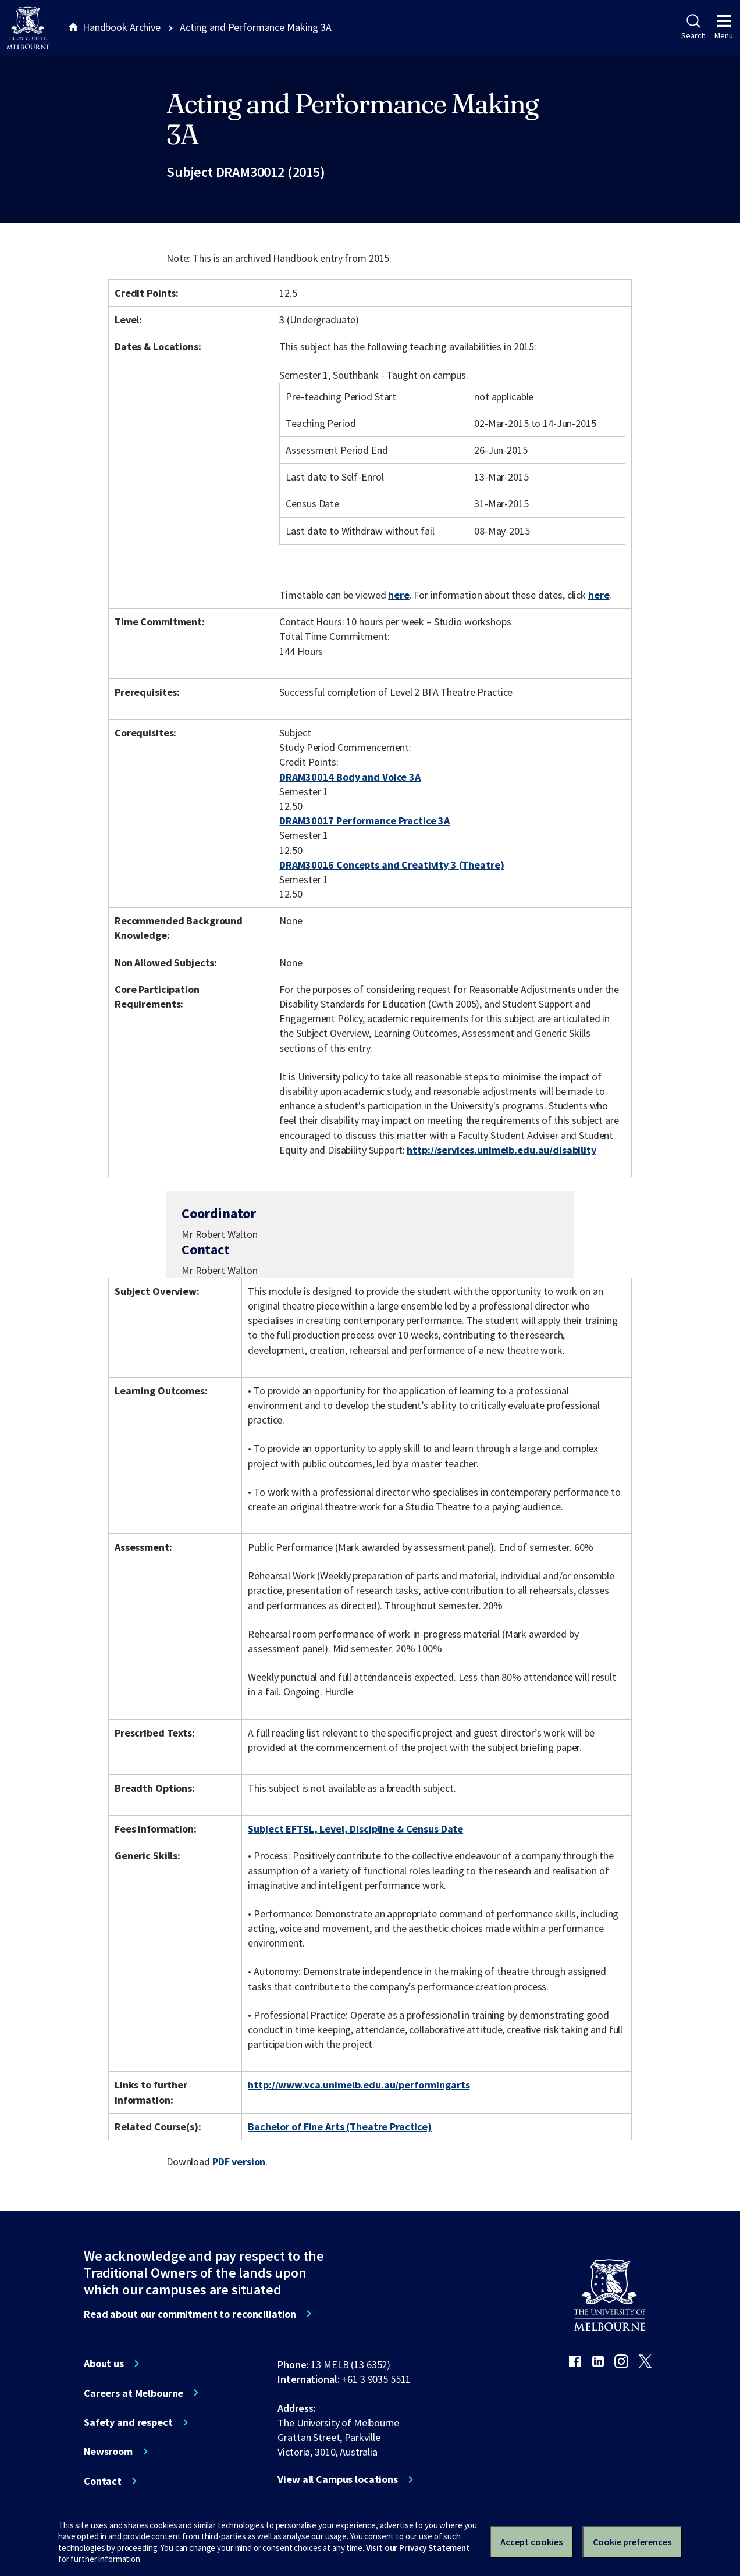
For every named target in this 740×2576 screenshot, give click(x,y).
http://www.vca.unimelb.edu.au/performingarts (358, 2084)
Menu (723, 27)
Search (693, 27)
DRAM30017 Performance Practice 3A (364, 820)
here (398, 595)
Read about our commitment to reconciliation (190, 2314)
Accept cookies (531, 2541)
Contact (103, 2481)
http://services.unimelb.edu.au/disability (501, 1150)
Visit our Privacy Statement (418, 2547)
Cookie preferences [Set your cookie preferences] (632, 2541)
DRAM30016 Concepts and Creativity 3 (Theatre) (391, 864)
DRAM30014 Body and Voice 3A (349, 777)
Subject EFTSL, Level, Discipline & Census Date (355, 1828)
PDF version (239, 2161)
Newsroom (108, 2451)
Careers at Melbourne (133, 2393)
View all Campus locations (338, 2479)
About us (104, 2363)
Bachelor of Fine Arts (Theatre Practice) (340, 2126)
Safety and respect (128, 2422)
